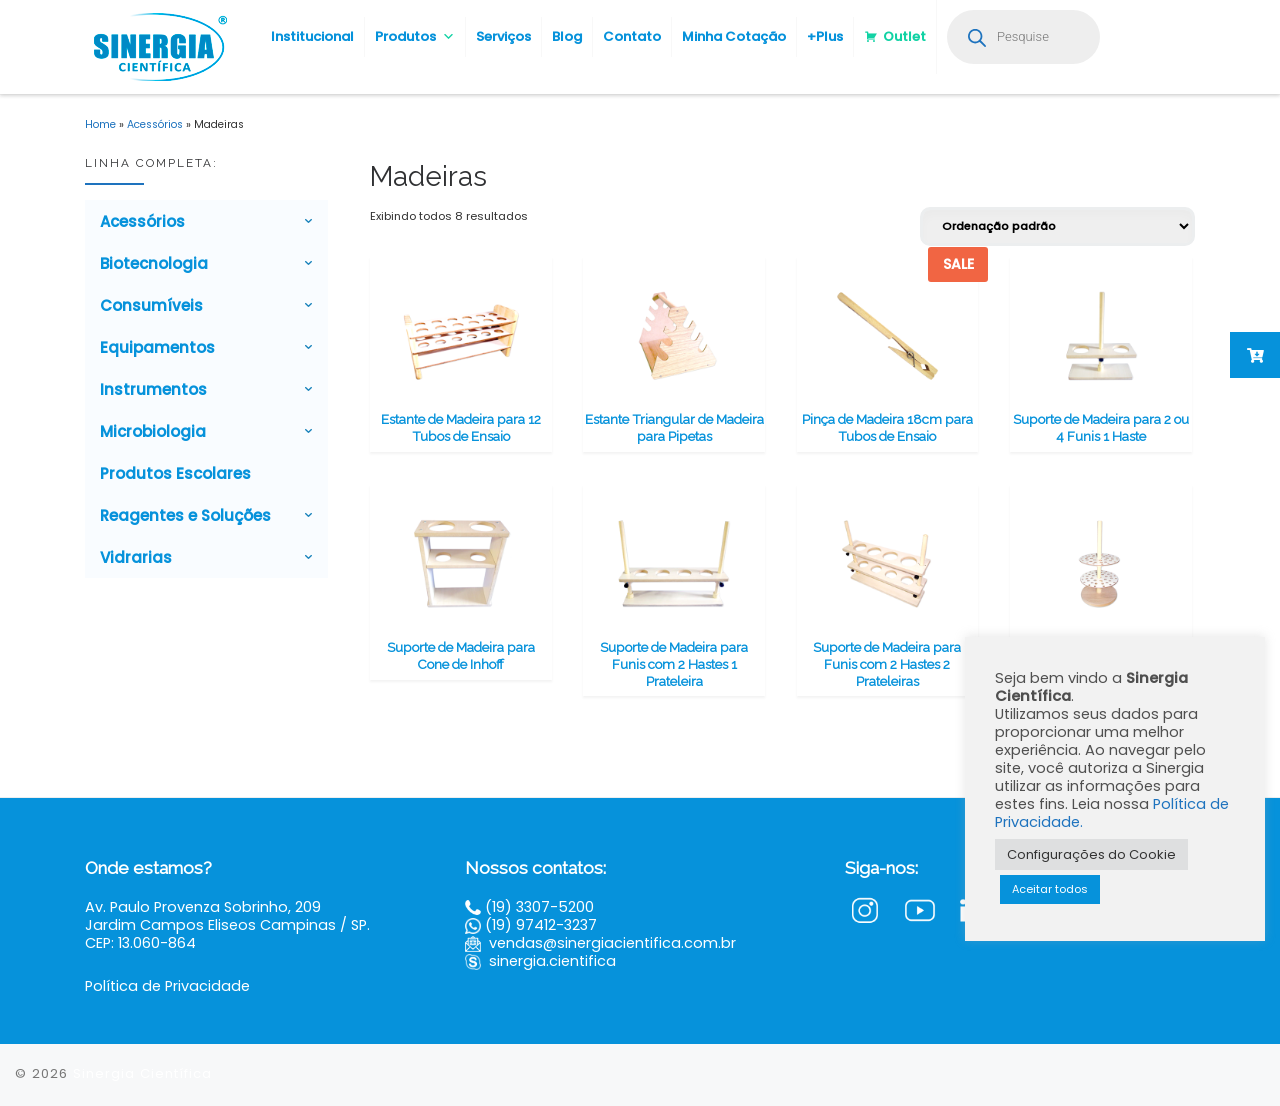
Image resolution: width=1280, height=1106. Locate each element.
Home (100, 124)
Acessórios (155, 124)
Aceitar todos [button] (1050, 889)
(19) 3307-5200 (539, 907)
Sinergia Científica (142, 1073)
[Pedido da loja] (1057, 226)
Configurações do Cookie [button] (1091, 854)
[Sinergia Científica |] (158, 44)
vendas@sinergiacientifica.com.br (612, 943)
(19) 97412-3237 (541, 925)
